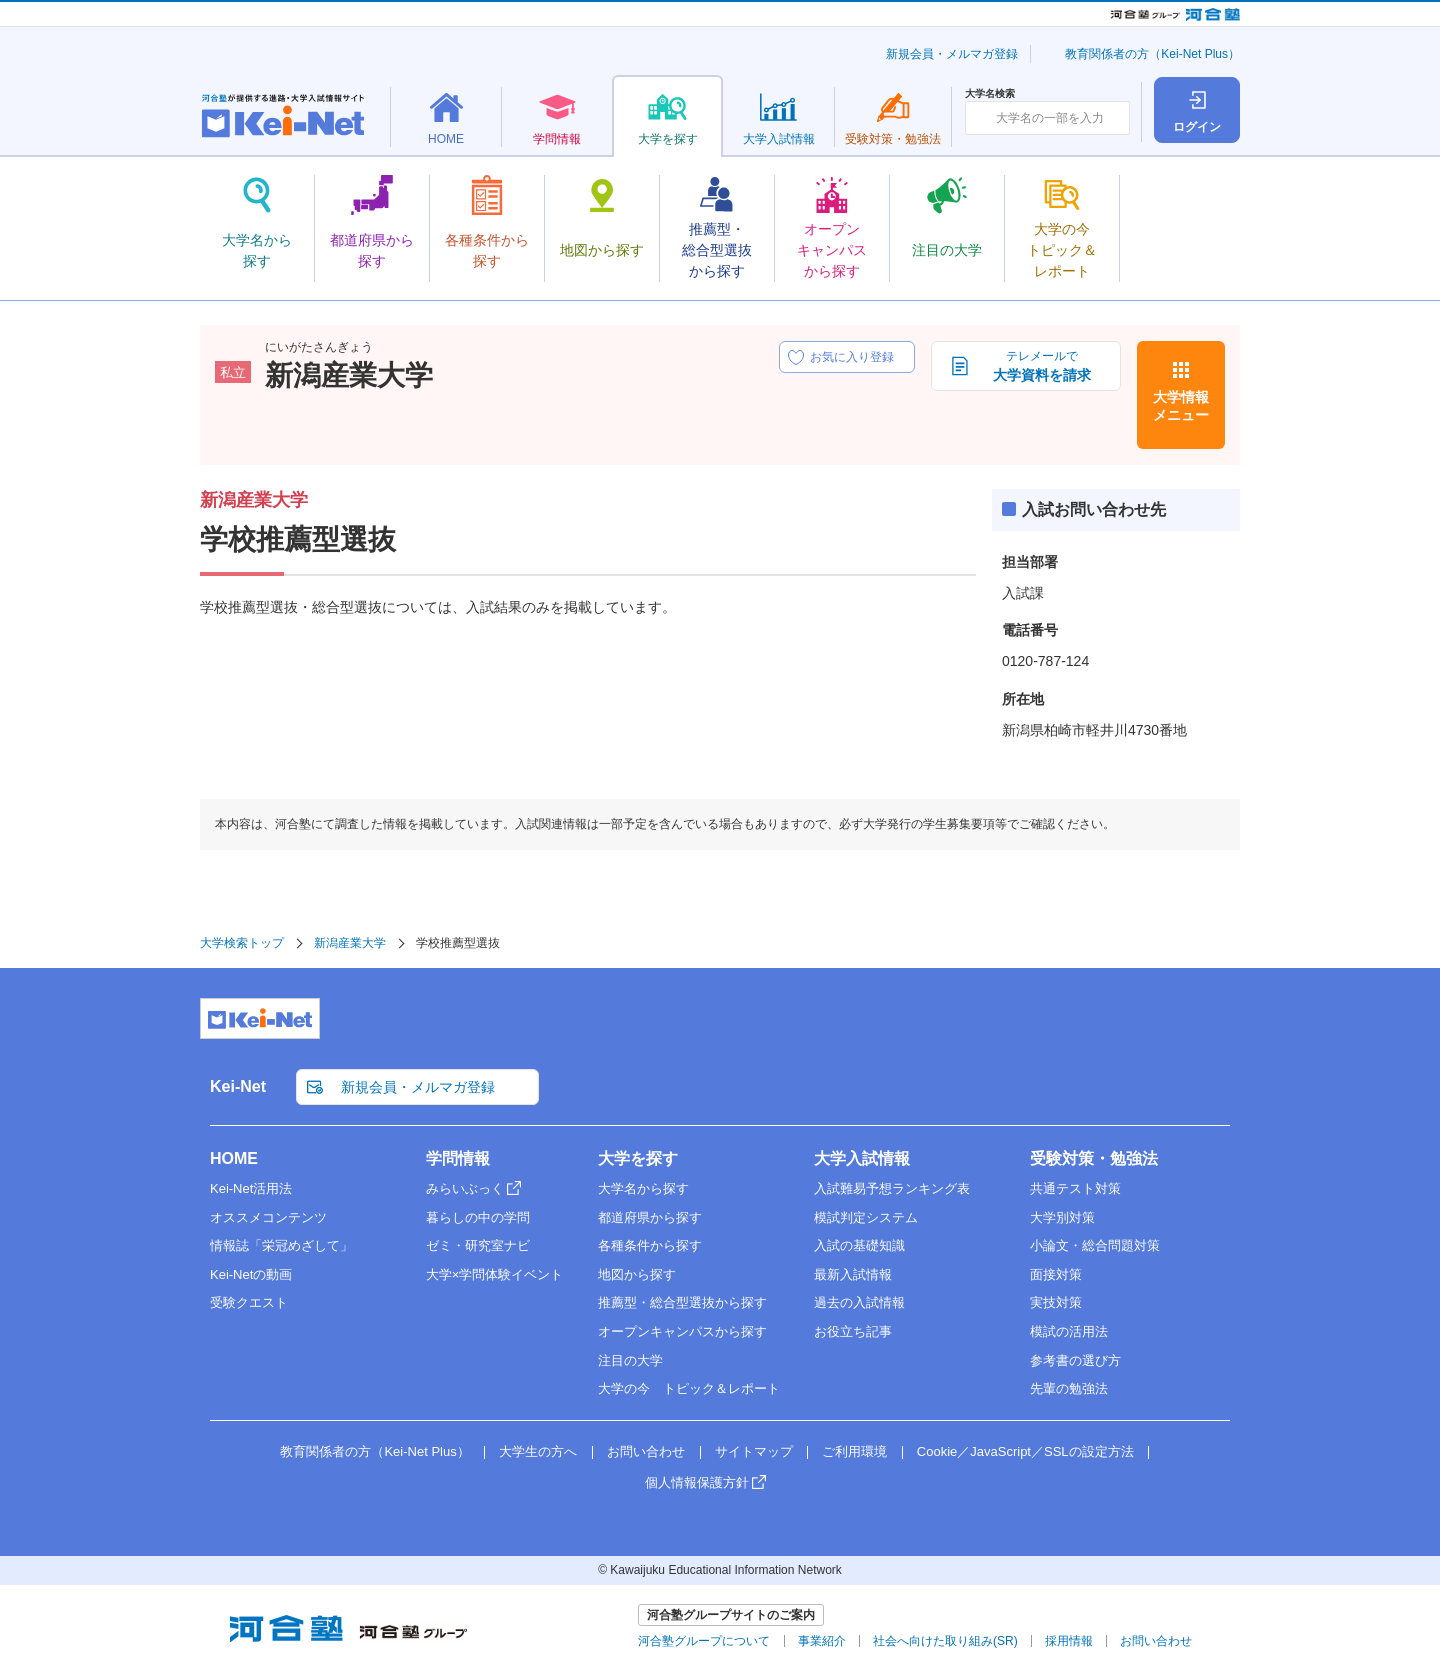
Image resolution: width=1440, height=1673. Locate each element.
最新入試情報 (853, 1274)
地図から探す (637, 1274)
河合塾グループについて (704, 1641)
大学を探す (638, 1158)
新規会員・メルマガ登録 (952, 54)
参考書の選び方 (1075, 1360)
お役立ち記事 (853, 1331)
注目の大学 (630, 1360)
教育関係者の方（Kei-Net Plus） (1152, 54)
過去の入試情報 (859, 1302)
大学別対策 (1062, 1217)
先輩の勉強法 (1069, 1388)
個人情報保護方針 (697, 1482)
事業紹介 (822, 1641)
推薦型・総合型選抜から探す (682, 1302)
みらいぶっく (465, 1188)
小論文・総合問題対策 (1095, 1245)
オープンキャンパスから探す (682, 1331)
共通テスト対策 (1075, 1188)
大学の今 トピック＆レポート (689, 1388)
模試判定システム (866, 1217)
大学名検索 (990, 94)
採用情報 (1069, 1641)
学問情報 (458, 1158)
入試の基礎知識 (859, 1245)
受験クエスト (249, 1302)
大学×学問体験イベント (495, 1274)
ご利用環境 (854, 1451)
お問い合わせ (646, 1451)
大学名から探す (643, 1188)
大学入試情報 (862, 1158)
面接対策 (1056, 1274)
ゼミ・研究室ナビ (478, 1245)
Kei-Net (238, 1086)
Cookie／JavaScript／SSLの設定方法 (1025, 1451)
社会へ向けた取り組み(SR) (945, 1641)
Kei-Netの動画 (251, 1274)
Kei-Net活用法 (251, 1188)
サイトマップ (754, 1451)
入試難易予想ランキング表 (892, 1188)
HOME (234, 1158)
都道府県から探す (650, 1217)
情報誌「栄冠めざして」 (281, 1245)
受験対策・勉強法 (1094, 1158)
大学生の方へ (538, 1451)
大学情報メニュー (1181, 406)
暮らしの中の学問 (478, 1217)
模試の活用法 (1069, 1331)
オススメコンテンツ (268, 1217)
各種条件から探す (650, 1245)
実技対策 (1056, 1302)
